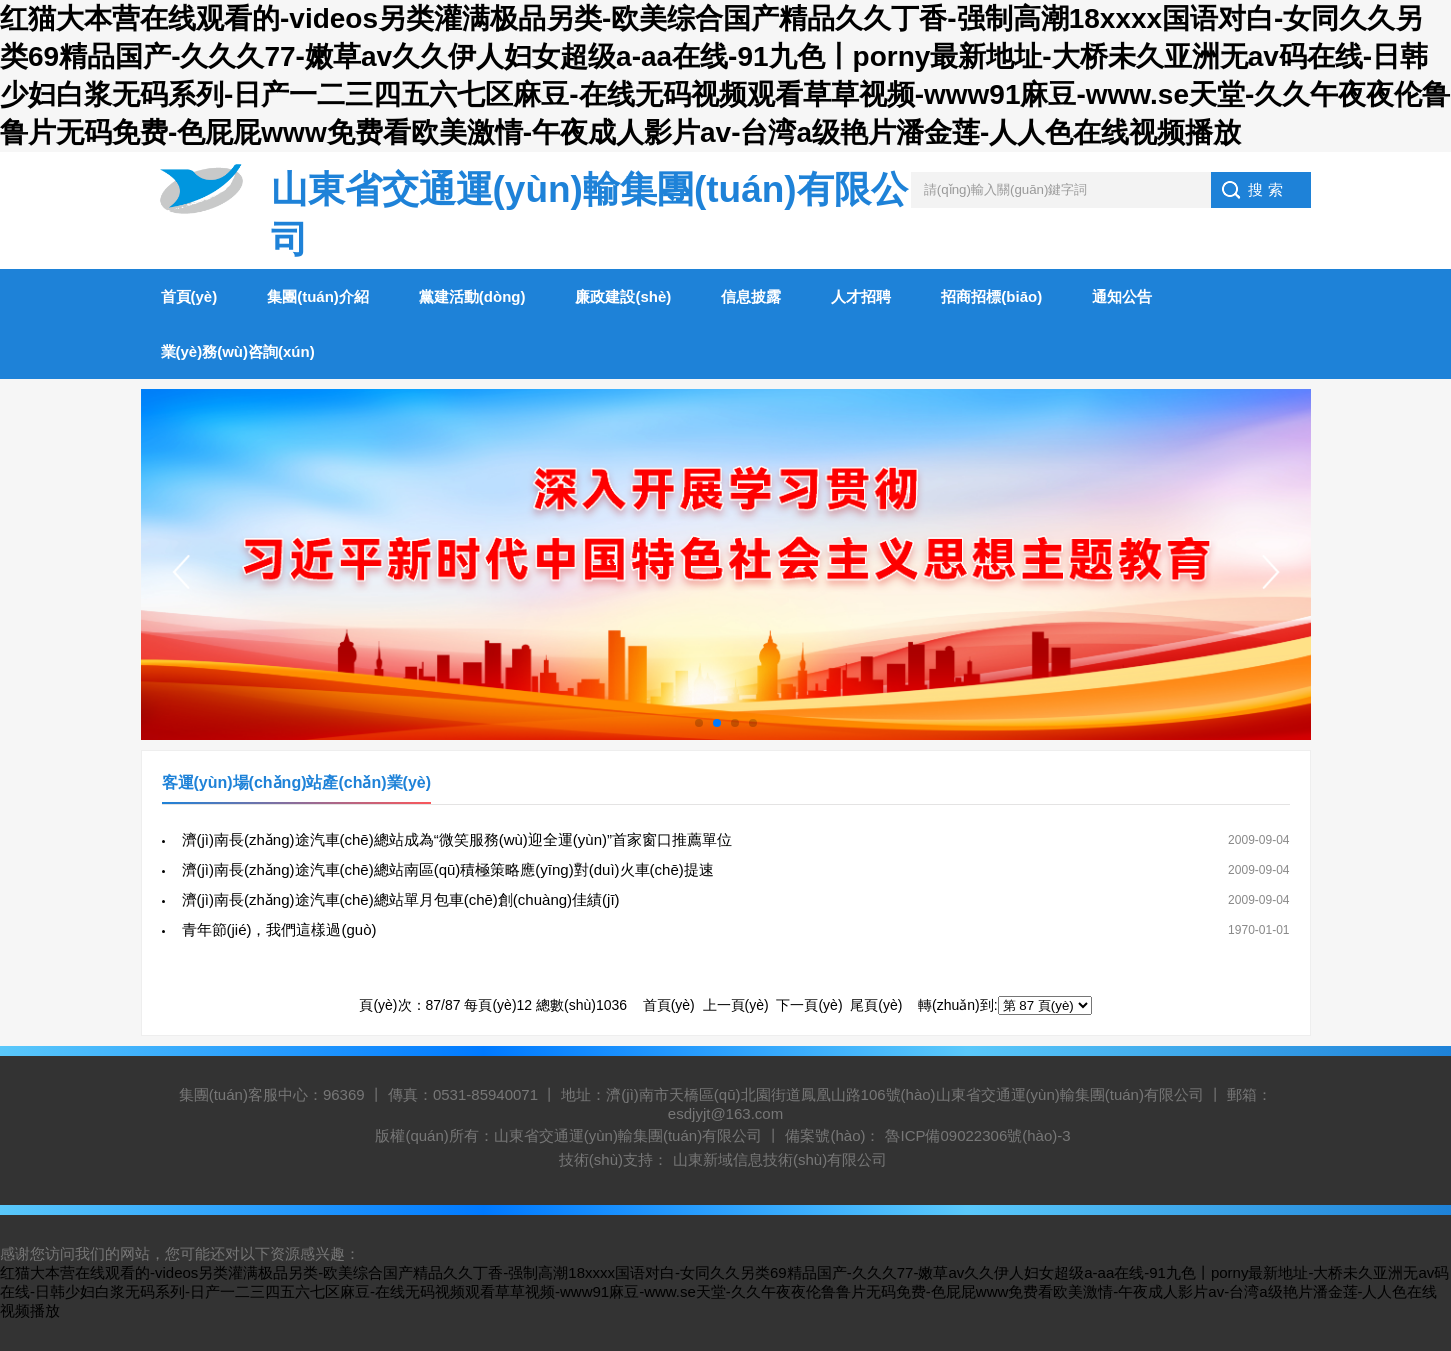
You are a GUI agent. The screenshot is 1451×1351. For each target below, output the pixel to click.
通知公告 (1122, 296)
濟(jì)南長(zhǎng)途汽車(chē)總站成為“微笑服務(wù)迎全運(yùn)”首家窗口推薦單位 (457, 839)
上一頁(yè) (736, 1005)
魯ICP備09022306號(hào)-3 (977, 1135)
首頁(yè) (189, 296)
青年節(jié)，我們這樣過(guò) (279, 929)
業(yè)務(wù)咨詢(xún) (238, 351)
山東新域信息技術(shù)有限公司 (780, 1159)
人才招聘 (861, 296)
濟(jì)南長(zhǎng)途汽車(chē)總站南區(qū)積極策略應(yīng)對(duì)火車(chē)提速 (448, 869)
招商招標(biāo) (991, 296)
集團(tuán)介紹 (318, 296)
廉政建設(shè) (623, 296)
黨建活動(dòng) (472, 296)
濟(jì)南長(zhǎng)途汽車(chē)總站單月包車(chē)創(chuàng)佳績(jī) (401, 899)
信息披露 (751, 296)
